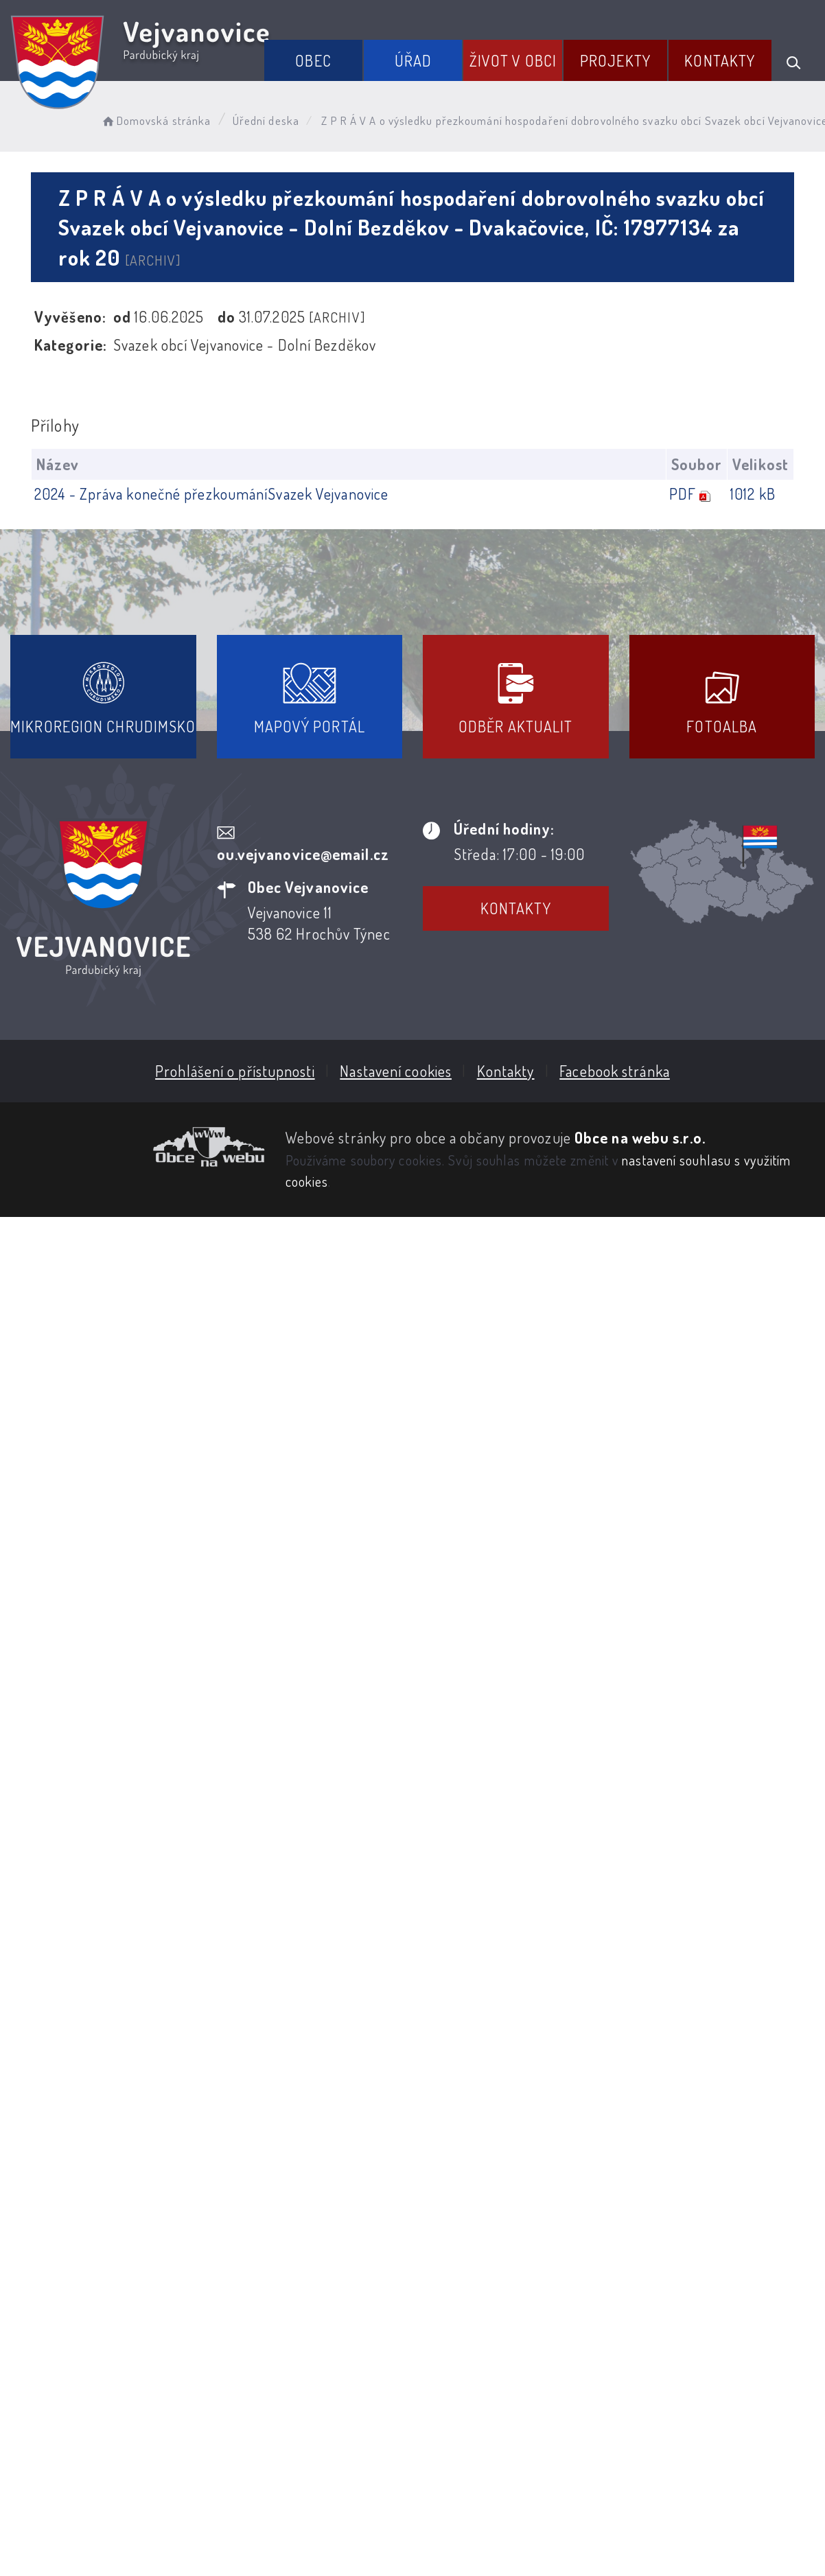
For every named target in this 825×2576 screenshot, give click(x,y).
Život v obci (513, 60)
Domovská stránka (155, 120)
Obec (313, 60)
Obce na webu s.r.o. (640, 1137)
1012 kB (753, 493)
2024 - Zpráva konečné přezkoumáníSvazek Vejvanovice (211, 493)
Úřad (413, 60)
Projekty (615, 60)
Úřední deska (266, 120)
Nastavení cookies (396, 1070)
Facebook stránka (614, 1070)
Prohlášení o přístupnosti (235, 1070)
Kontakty (719, 60)
